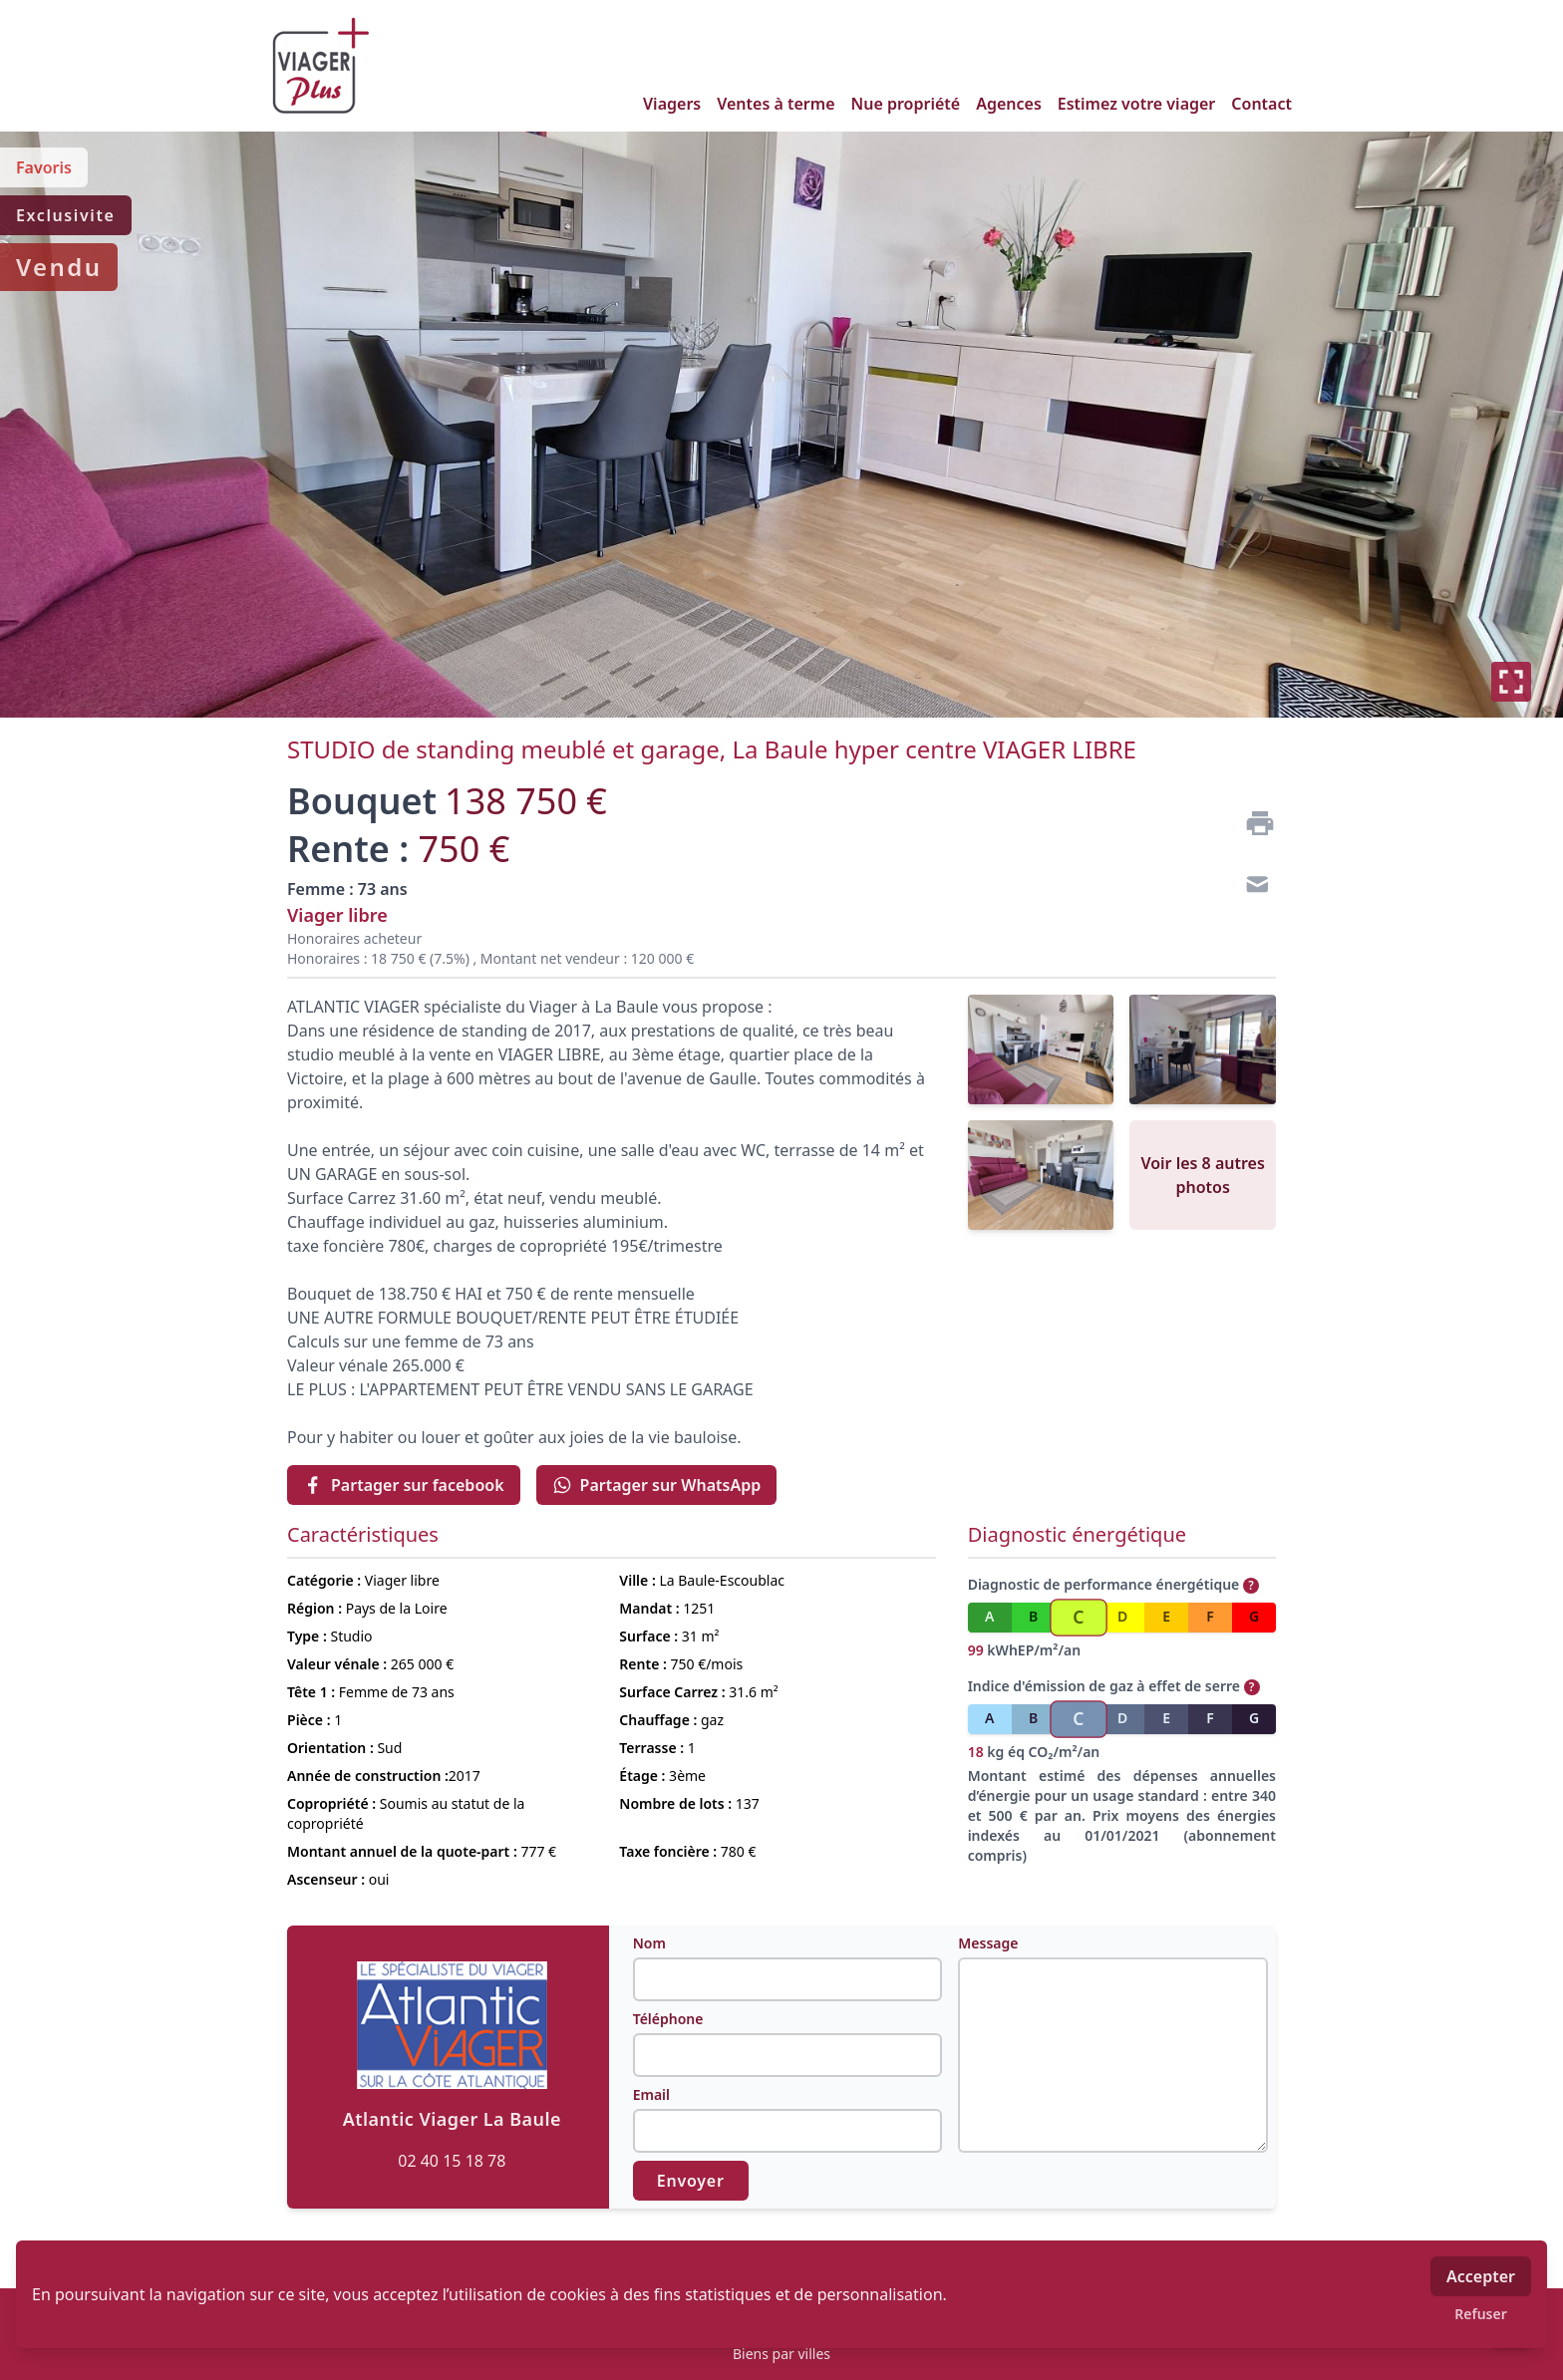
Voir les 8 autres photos (1202, 1175)
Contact (1261, 104)
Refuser (1480, 2313)
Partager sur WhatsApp (657, 1485)
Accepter (1480, 2276)
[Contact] (1252, 887)
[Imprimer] (1252, 823)
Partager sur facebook (403, 1485)
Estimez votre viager (1137, 104)
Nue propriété (906, 104)
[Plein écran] (1511, 682)
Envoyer (691, 2181)
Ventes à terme (775, 104)
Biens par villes (781, 2353)
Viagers (672, 104)
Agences (1009, 104)
